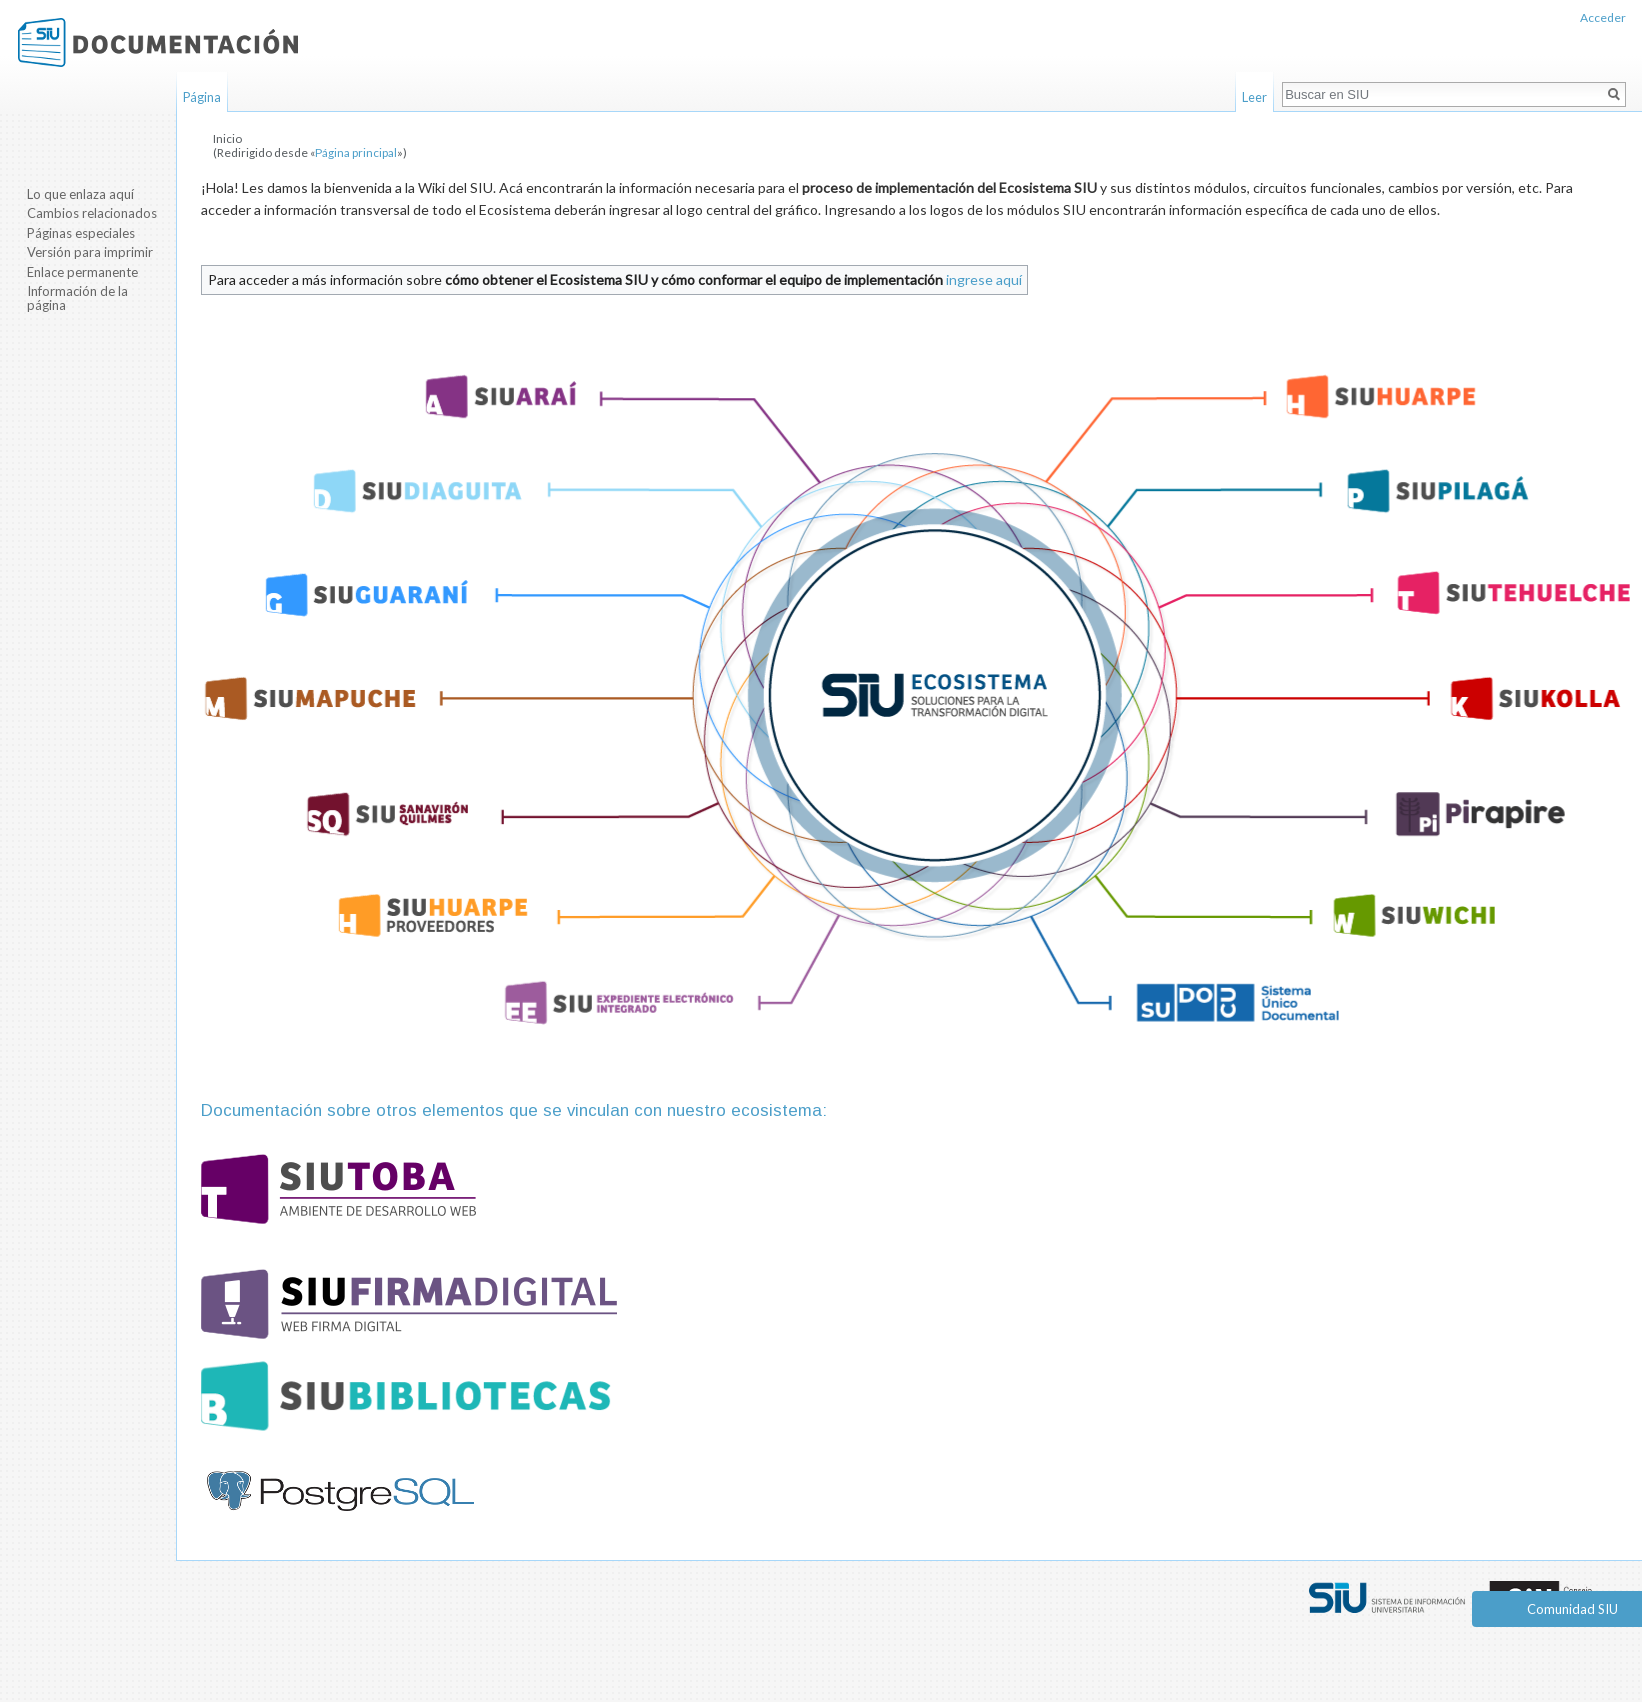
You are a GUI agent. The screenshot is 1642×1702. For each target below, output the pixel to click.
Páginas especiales (81, 233)
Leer (1254, 97)
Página (202, 97)
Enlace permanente (82, 272)
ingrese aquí (984, 279)
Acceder (1603, 17)
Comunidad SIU (1572, 1609)
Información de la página (77, 298)
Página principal (356, 152)
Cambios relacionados (92, 213)
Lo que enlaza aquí (80, 194)
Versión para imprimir (90, 252)
